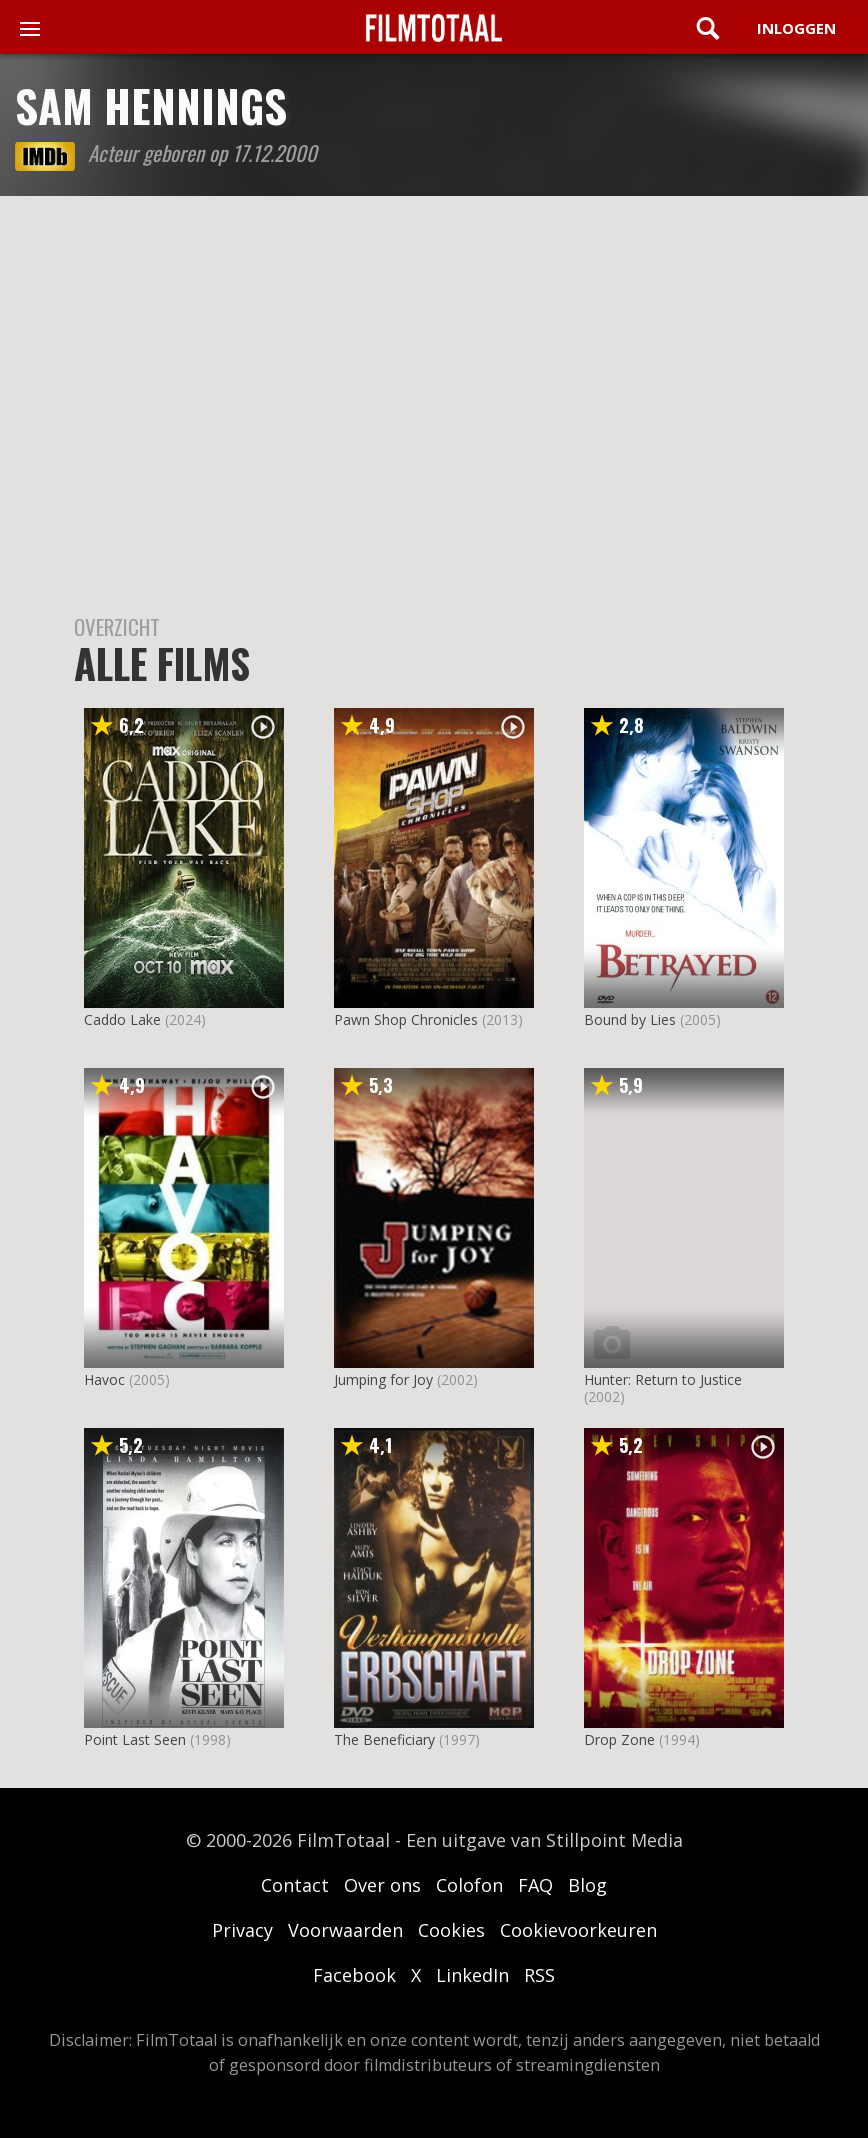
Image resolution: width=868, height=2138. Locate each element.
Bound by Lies (630, 1019)
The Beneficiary (384, 1739)
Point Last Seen (135, 1739)
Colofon (469, 1885)
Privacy (242, 1930)
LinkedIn (472, 1975)
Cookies (451, 1930)
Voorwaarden (345, 1930)
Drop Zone (619, 1739)
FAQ (535, 1885)
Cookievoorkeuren (578, 1930)
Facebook (354, 1975)
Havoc (104, 1379)
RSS (539, 1975)
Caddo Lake (122, 1019)
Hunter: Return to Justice (663, 1379)
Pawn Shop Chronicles (406, 1019)
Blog (587, 1885)
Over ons (382, 1885)
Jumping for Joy (383, 1379)
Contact (295, 1885)
